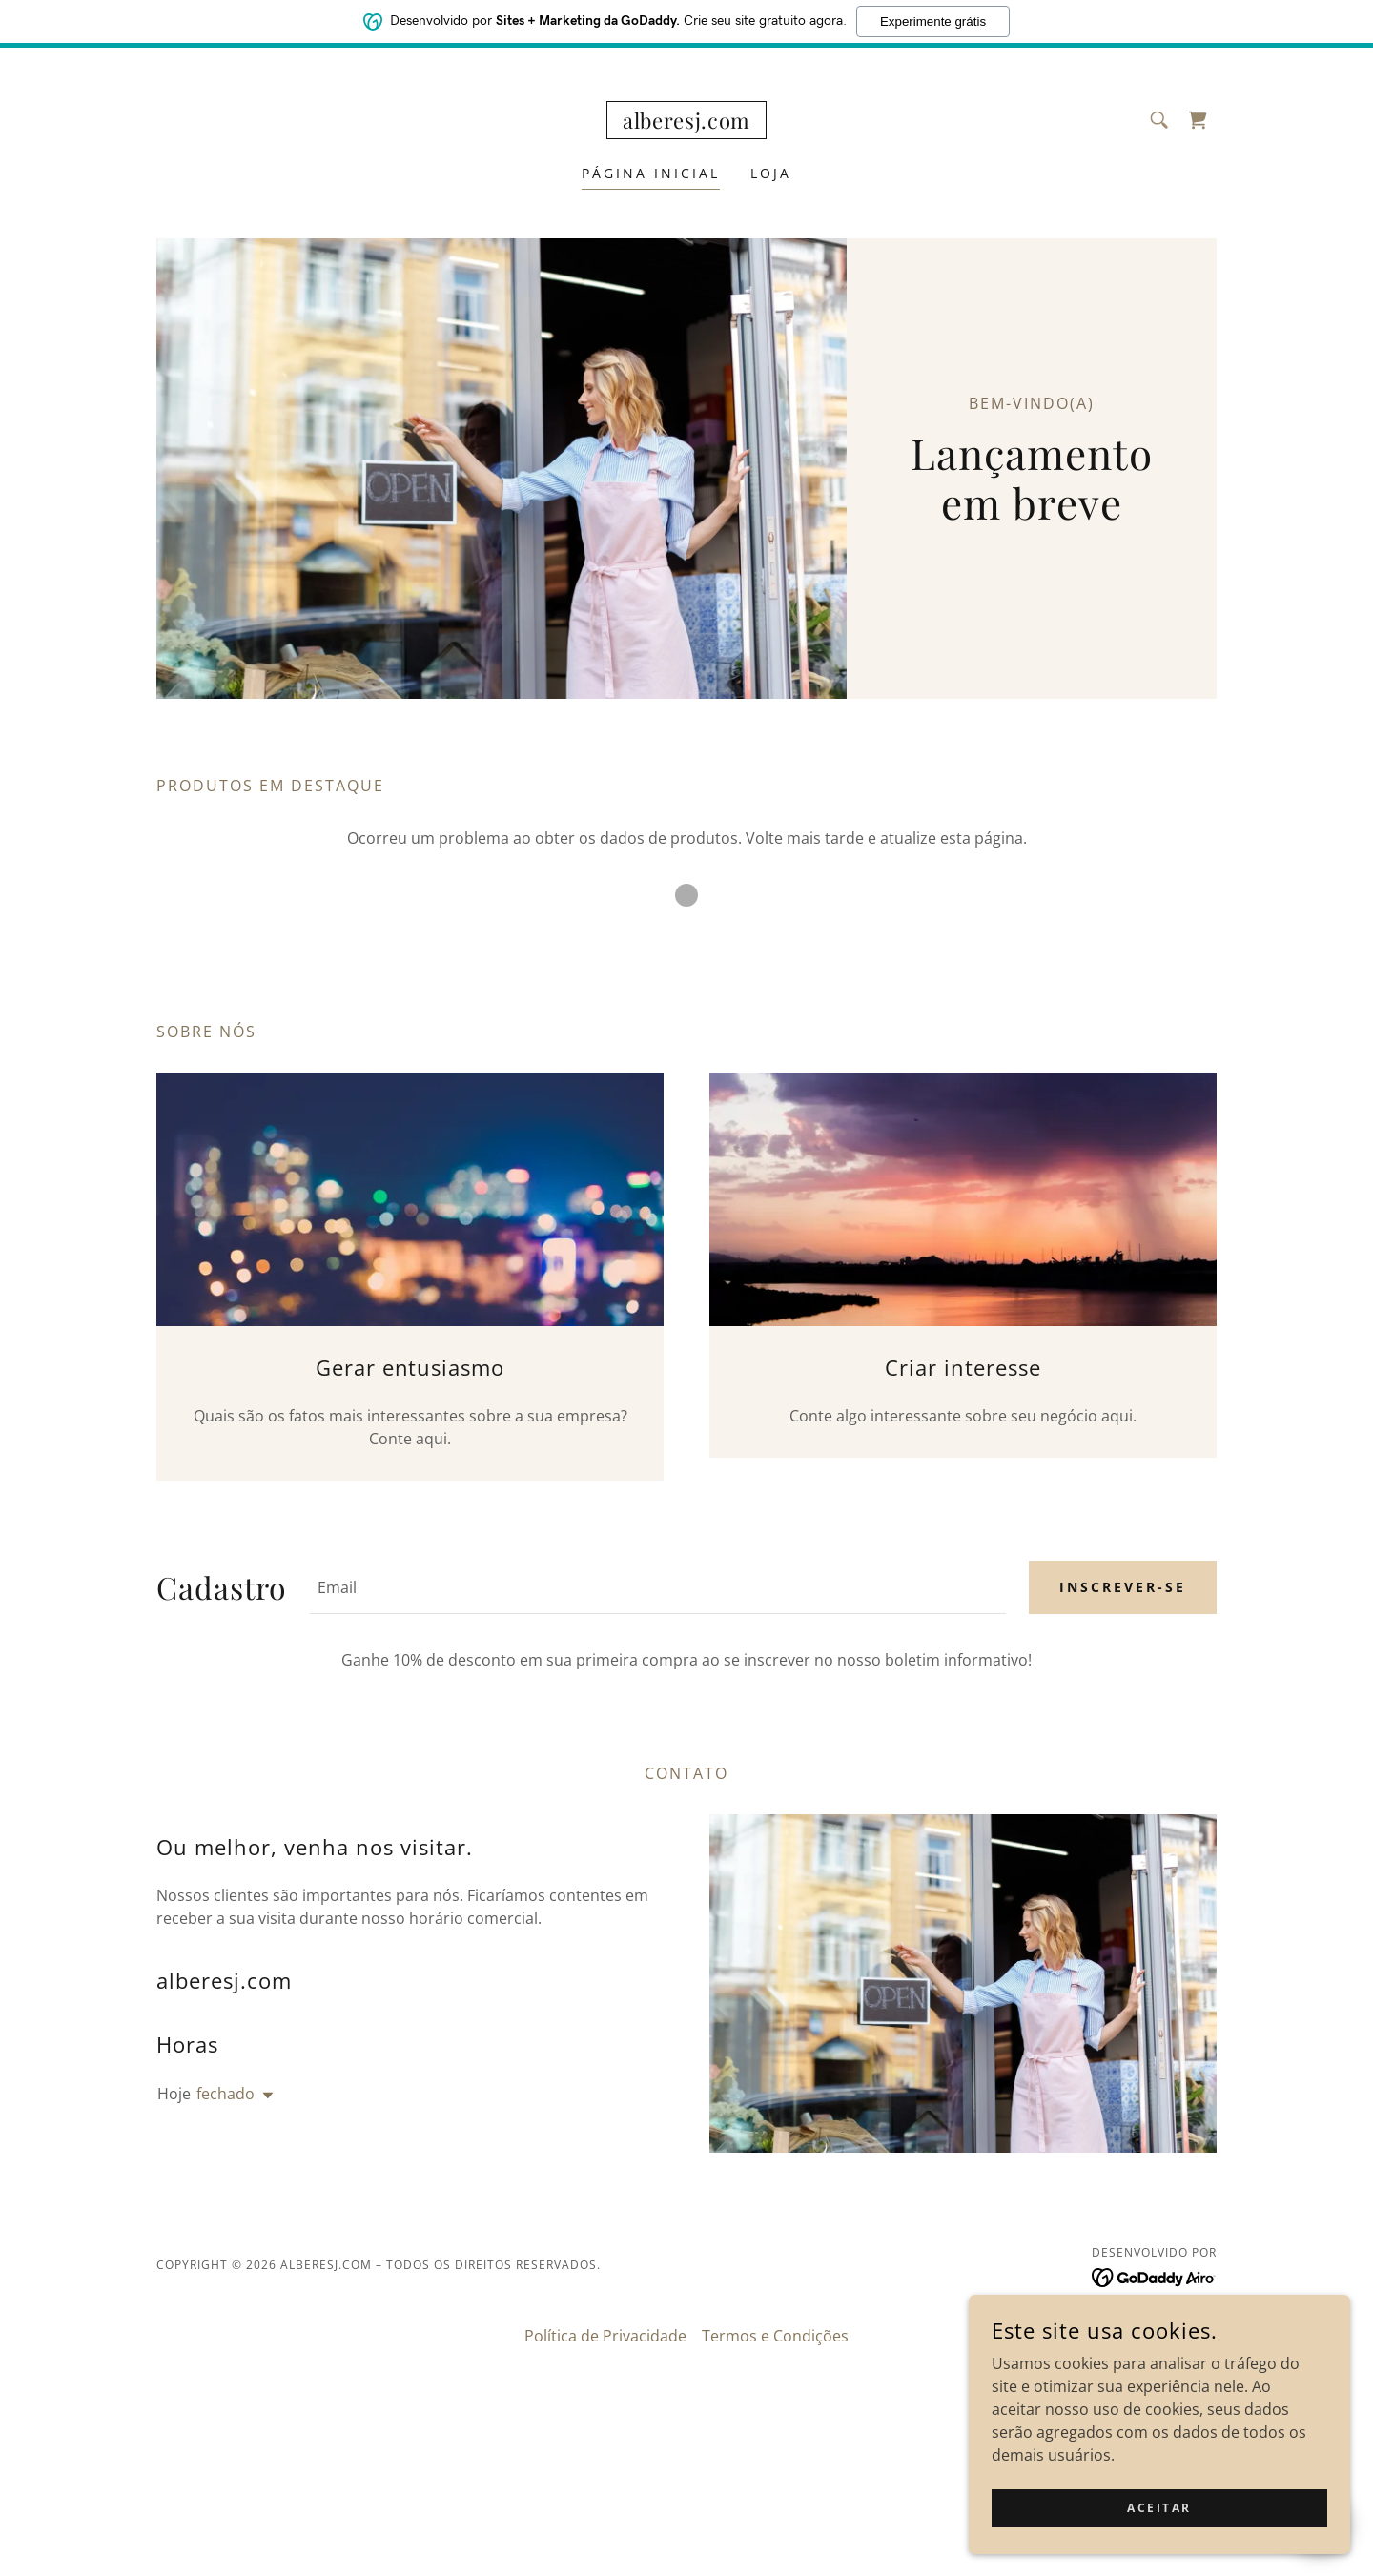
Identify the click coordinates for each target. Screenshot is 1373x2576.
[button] (264, 2095)
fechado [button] (225, 2093)
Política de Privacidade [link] (605, 2335)
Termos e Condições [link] (775, 2335)
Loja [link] (770, 173)
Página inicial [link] (651, 173)
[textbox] (658, 1587)
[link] (686, 122)
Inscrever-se (1122, 1587)
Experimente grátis (933, 19)
